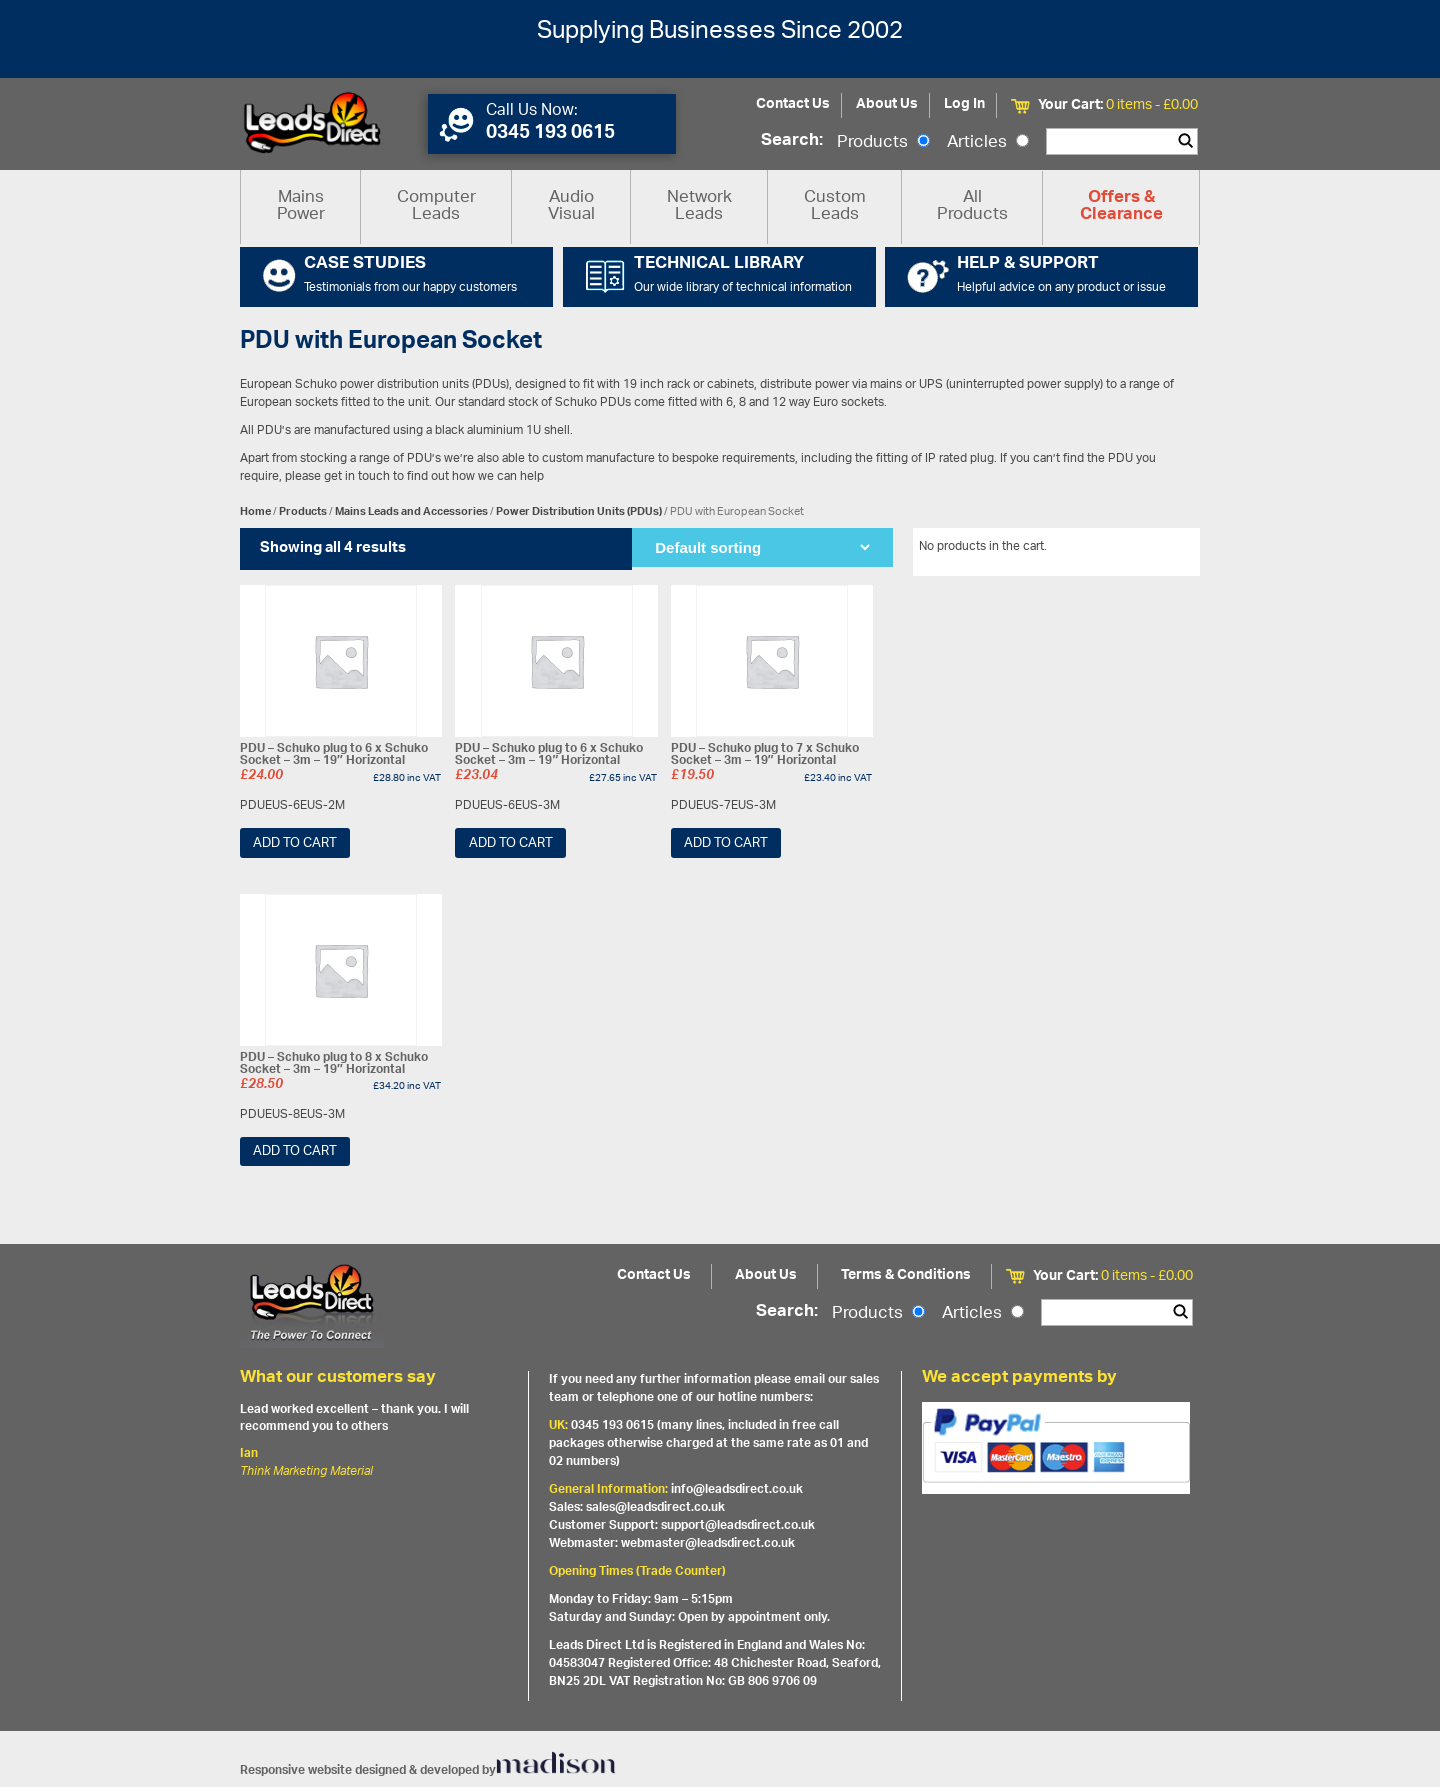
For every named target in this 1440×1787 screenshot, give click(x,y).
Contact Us (793, 104)
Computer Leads (436, 206)
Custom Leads (835, 206)
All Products (972, 206)
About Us (887, 104)
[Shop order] (762, 547)
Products (883, 143)
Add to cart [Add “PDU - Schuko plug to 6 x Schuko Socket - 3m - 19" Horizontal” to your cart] (295, 843)
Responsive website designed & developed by (428, 1770)
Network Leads (699, 206)
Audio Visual (571, 206)
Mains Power (301, 206)
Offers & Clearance (1121, 207)
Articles (988, 143)
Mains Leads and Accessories (411, 511)
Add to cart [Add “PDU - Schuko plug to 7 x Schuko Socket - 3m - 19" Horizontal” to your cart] (726, 843)
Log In (964, 104)
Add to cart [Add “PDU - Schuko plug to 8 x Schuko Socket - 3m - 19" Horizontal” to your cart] (295, 1151)
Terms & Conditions (906, 1275)
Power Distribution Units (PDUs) (579, 511)
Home (255, 511)
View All (1163, 550)
